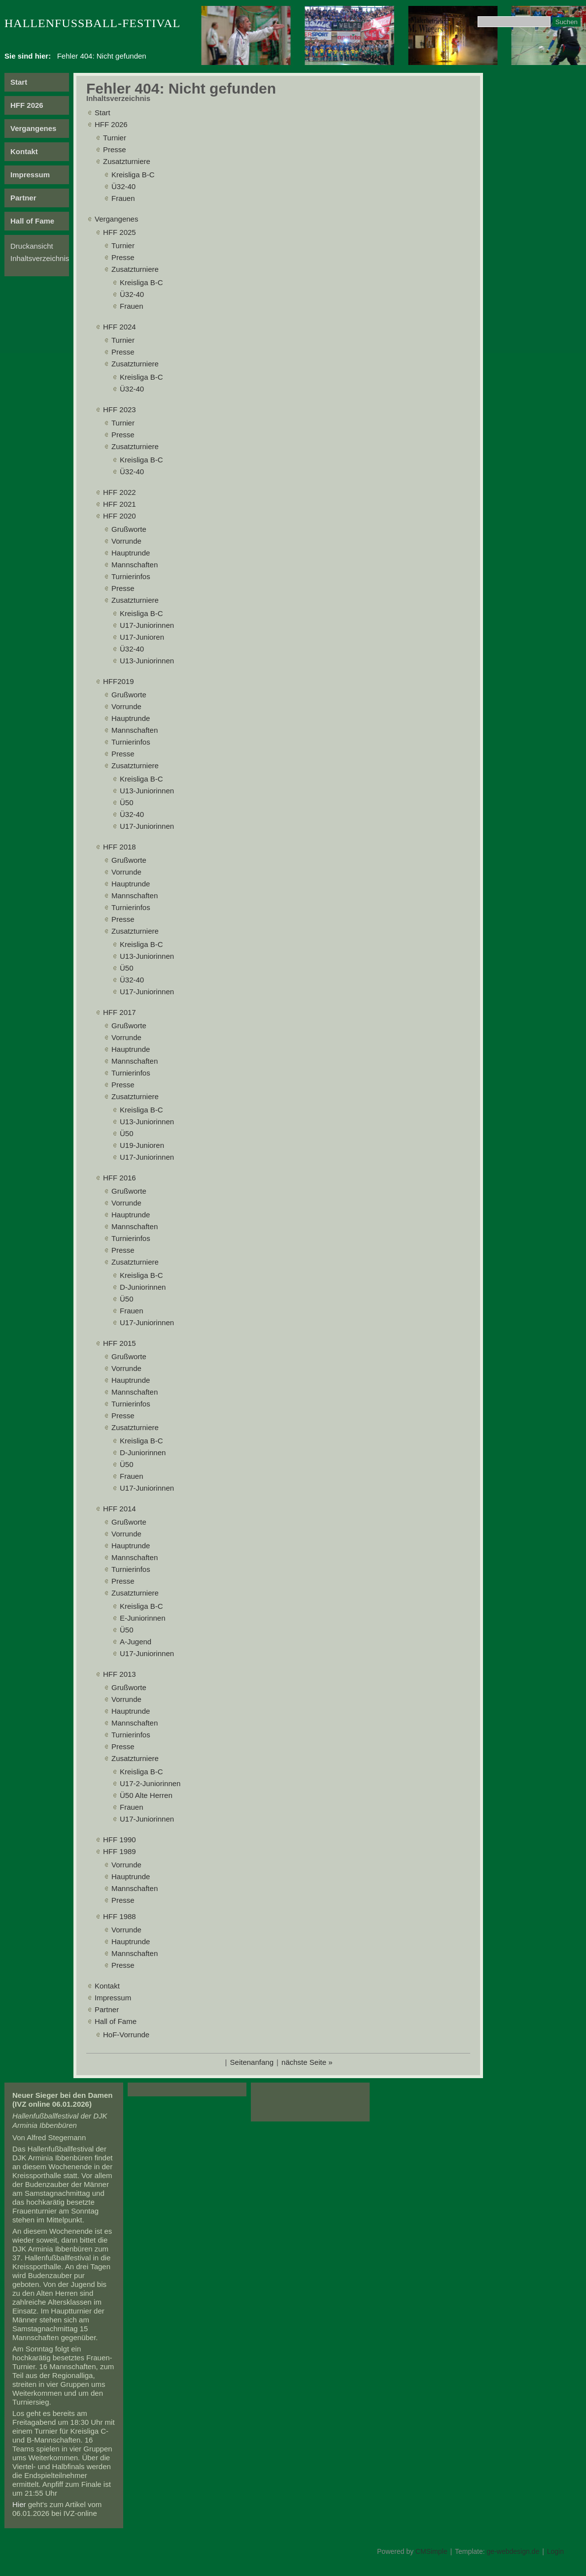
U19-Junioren (142, 1145)
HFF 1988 (119, 1916)
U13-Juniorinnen (147, 660)
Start (18, 82)
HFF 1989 (119, 1851)
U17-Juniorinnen (147, 625)
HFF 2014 (119, 1508)
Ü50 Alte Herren (146, 1795)
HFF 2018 (119, 847)
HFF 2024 (119, 327)
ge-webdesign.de (513, 2551)
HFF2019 (118, 681)
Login (555, 2551)
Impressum (30, 174)
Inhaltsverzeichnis (39, 258)
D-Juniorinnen (143, 1287)
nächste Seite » (306, 2062)
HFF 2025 (119, 232)
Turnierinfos (130, 576)
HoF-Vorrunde (126, 2034)
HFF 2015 (119, 1343)
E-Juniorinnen (143, 1618)
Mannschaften (134, 564)
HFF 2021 (119, 504)
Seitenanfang (252, 2062)
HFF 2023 (119, 409)
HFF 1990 (119, 1839)
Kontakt (24, 151)
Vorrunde (126, 541)
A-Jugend (135, 1641)
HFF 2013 (119, 1674)
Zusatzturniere (126, 161)
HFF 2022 (119, 492)
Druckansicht (31, 246)
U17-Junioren (142, 637)
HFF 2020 (119, 516)
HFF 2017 (119, 1012)
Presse (114, 149)
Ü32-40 (123, 186)
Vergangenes (33, 128)
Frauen (123, 198)
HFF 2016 (119, 1178)
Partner (23, 198)
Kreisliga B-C (133, 174)
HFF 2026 (26, 105)
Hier (19, 2504)
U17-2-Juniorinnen (150, 1783)
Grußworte (128, 529)
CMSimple (431, 2551)
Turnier (114, 137)
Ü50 (127, 802)
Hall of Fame (32, 221)
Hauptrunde (130, 553)
